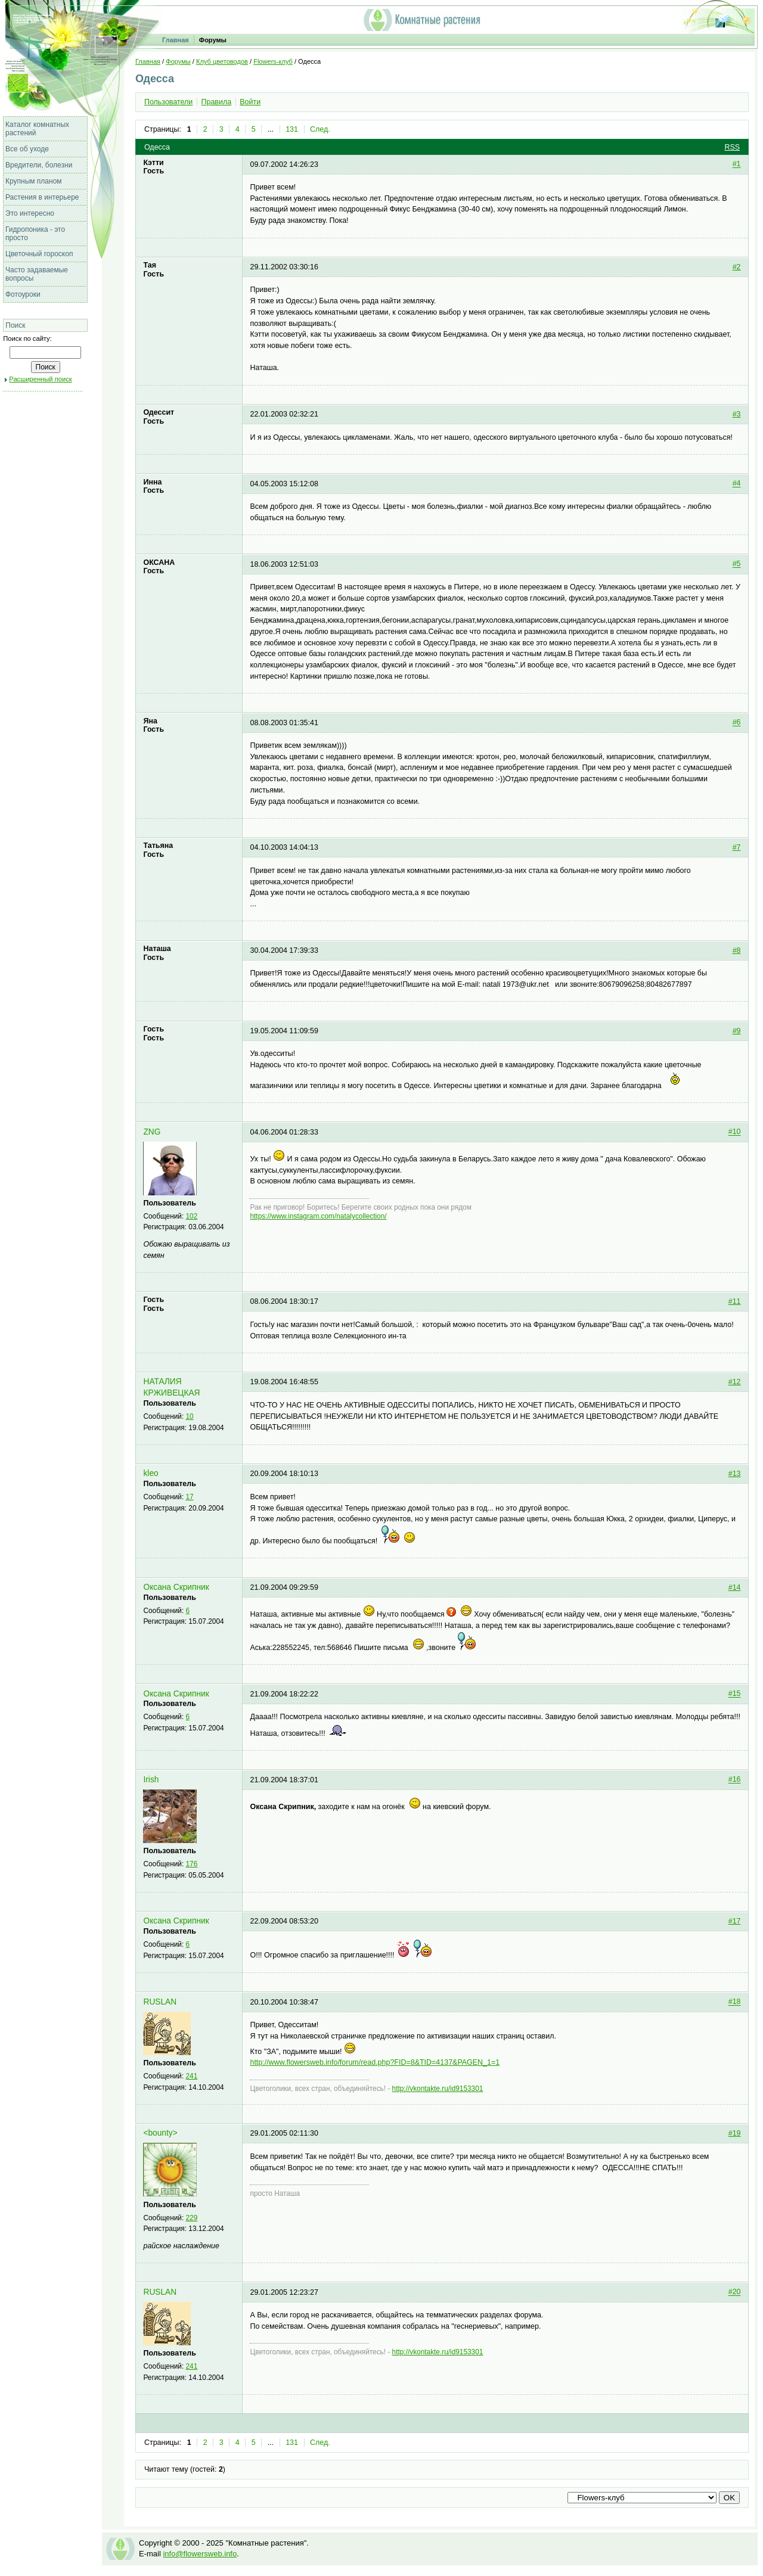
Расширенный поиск (40, 379)
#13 (734, 1473)
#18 (734, 2002)
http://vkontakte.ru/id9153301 (437, 2088)
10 (190, 1416)
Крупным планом (33, 181)
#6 (737, 723)
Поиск (15, 325)
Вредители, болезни (38, 165)
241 (192, 2076)
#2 (737, 267)
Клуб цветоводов (222, 61)
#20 (734, 2292)
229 (192, 2218)
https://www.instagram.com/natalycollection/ (318, 1216)
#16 (734, 1780)
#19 (734, 2133)
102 (192, 1216)
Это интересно (29, 213)
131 (292, 129)
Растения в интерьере (42, 197)
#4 (737, 484)
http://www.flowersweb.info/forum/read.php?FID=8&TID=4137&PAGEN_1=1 (375, 2062)
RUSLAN (159, 2001)
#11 (734, 1301)
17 (190, 1497)
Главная (175, 39)
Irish (151, 1779)
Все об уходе (27, 149)
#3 (737, 414)
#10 (734, 1132)
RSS (732, 147)
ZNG (151, 1131)
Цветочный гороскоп (39, 254)
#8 (737, 950)
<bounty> (160, 2132)
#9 (737, 1031)
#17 (734, 1921)
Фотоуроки (23, 294)
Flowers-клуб (273, 61)
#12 (734, 1382)
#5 (737, 564)
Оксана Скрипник (176, 1587)
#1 (737, 164)
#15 (734, 1694)
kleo (150, 1473)
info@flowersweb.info (200, 2553)
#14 (734, 1587)
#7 (737, 847)
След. (320, 129)
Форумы (213, 39)
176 (192, 1864)
